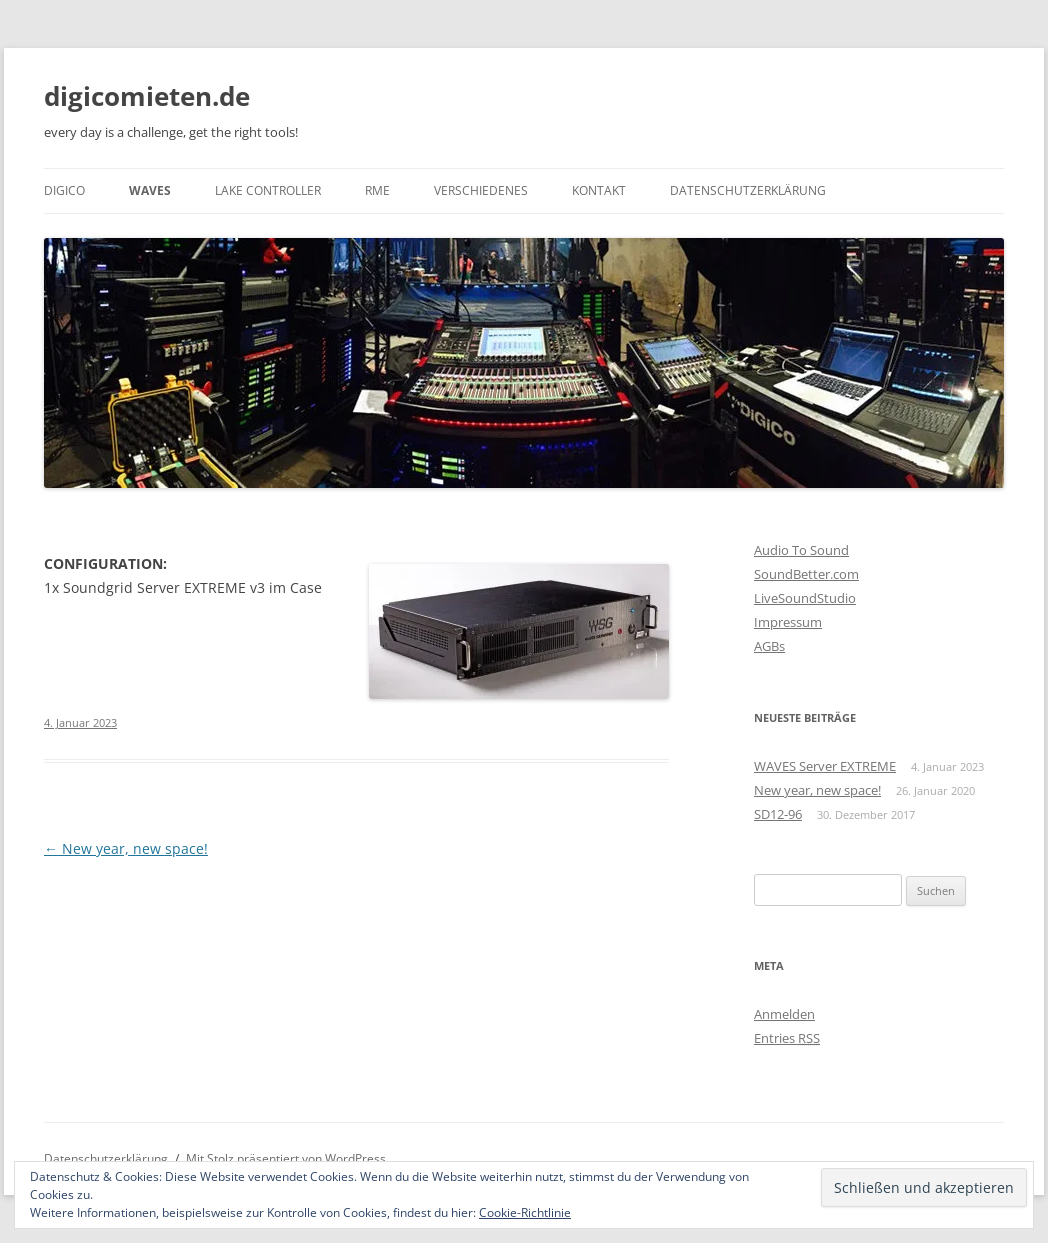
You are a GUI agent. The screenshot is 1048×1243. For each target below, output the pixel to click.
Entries (787, 1038)
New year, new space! (126, 848)
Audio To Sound (801, 550)
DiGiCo (64, 190)
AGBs (769, 646)
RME (377, 190)
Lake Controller (268, 190)
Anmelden (784, 1014)
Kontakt (599, 190)
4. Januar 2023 (80, 722)
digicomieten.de (147, 96)
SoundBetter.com (806, 574)
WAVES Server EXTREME (825, 766)
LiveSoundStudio (805, 598)
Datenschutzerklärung (748, 190)
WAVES (150, 190)
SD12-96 (778, 814)
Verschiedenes (481, 190)
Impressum (788, 622)
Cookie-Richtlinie (525, 1212)
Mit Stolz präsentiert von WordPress (286, 1158)
